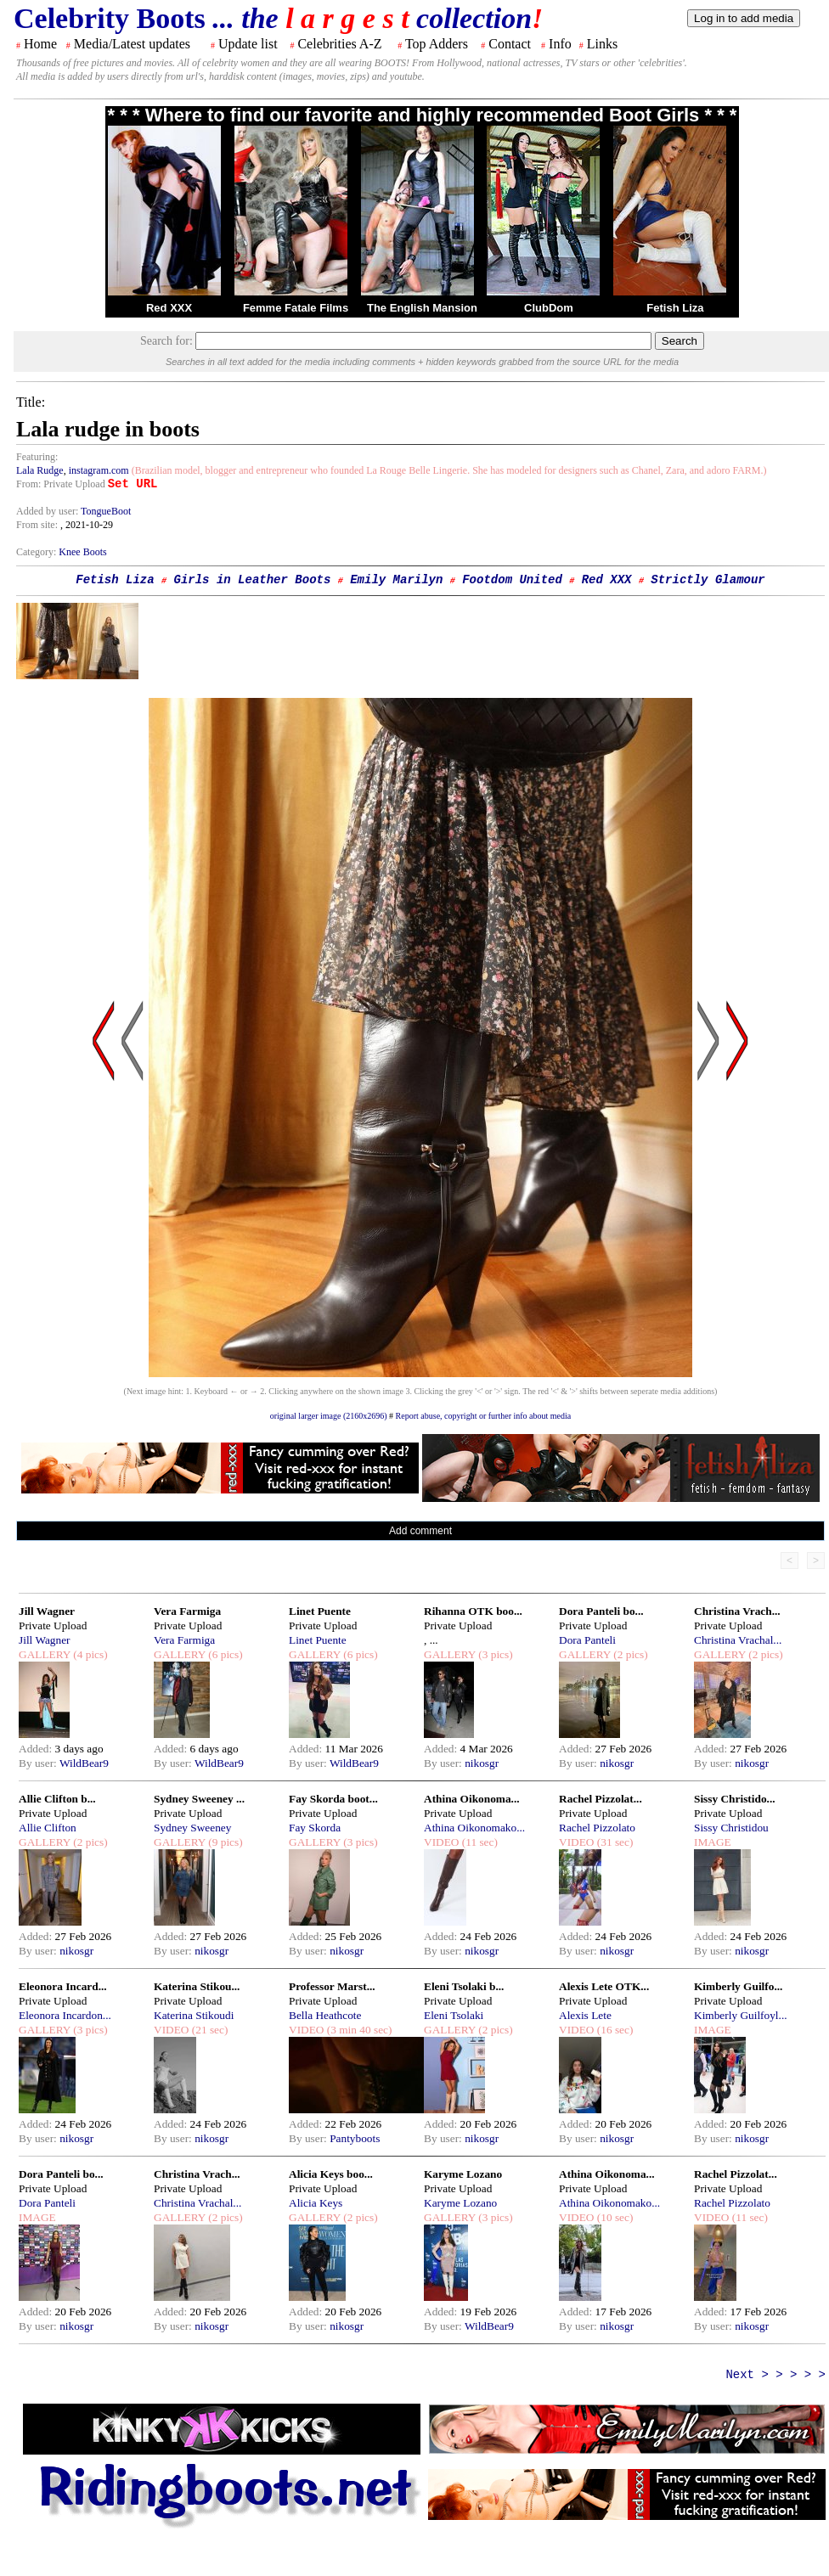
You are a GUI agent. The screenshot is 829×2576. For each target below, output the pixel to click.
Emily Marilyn (396, 580)
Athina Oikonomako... (474, 1827)
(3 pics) (494, 1654)
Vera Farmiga (187, 1611)
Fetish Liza (674, 307)
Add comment (420, 1531)
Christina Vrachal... (737, 1640)
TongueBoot (106, 511)
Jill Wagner (47, 1611)
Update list (248, 44)
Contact (509, 44)
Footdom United (512, 580)
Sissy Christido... (734, 1798)
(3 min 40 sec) (358, 2029)
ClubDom (548, 307)
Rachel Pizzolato (597, 1827)
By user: (39, 1763)
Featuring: (37, 457)
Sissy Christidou (731, 1827)
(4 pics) (89, 1654)
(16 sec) (613, 2029)
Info (560, 44)
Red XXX (169, 307)
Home (40, 44)
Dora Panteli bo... (601, 1611)
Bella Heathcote (325, 2015)
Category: (37, 552)
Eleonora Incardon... (65, 2015)
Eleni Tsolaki (453, 2015)
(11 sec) (478, 1842)
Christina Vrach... (737, 1611)
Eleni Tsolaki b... (464, 1986)
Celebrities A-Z (339, 44)
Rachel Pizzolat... (600, 1798)
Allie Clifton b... (57, 1798)
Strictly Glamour (707, 580)
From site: (37, 525)
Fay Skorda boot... (333, 1798)
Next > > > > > (775, 2375)
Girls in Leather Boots (252, 580)
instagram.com (99, 470)
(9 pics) (224, 1842)
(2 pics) (629, 1654)
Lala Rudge (40, 470)
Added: (37, 1748)
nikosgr (482, 1763)
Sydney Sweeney (192, 1827)
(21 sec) (208, 2029)
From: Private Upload (60, 484)
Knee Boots (82, 552)
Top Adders (436, 44)
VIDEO (441, 1842)
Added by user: (48, 511)
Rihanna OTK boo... (473, 1611)
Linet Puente (320, 1611)
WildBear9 (84, 1763)
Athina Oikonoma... (472, 1798)
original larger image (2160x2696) (328, 1415)
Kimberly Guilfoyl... (740, 2015)
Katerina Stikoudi (194, 2015)
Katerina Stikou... (197, 1986)
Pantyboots (355, 2138)
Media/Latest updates (132, 44)
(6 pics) (224, 1654)
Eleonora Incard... (63, 1986)
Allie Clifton (47, 1827)
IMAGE (712, 1842)
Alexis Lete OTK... (604, 1986)
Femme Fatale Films (295, 307)
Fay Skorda (315, 1827)
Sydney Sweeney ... (199, 1798)
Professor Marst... (332, 1986)
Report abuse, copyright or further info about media (484, 1415)
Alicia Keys (315, 2202)
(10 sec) (613, 2217)
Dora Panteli (587, 1640)
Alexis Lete (585, 2015)
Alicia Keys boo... (331, 2174)
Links (602, 44)
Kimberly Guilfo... (738, 1986)
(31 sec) (613, 1842)
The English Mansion (422, 307)
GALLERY (44, 1654)
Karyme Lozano (463, 2174)
